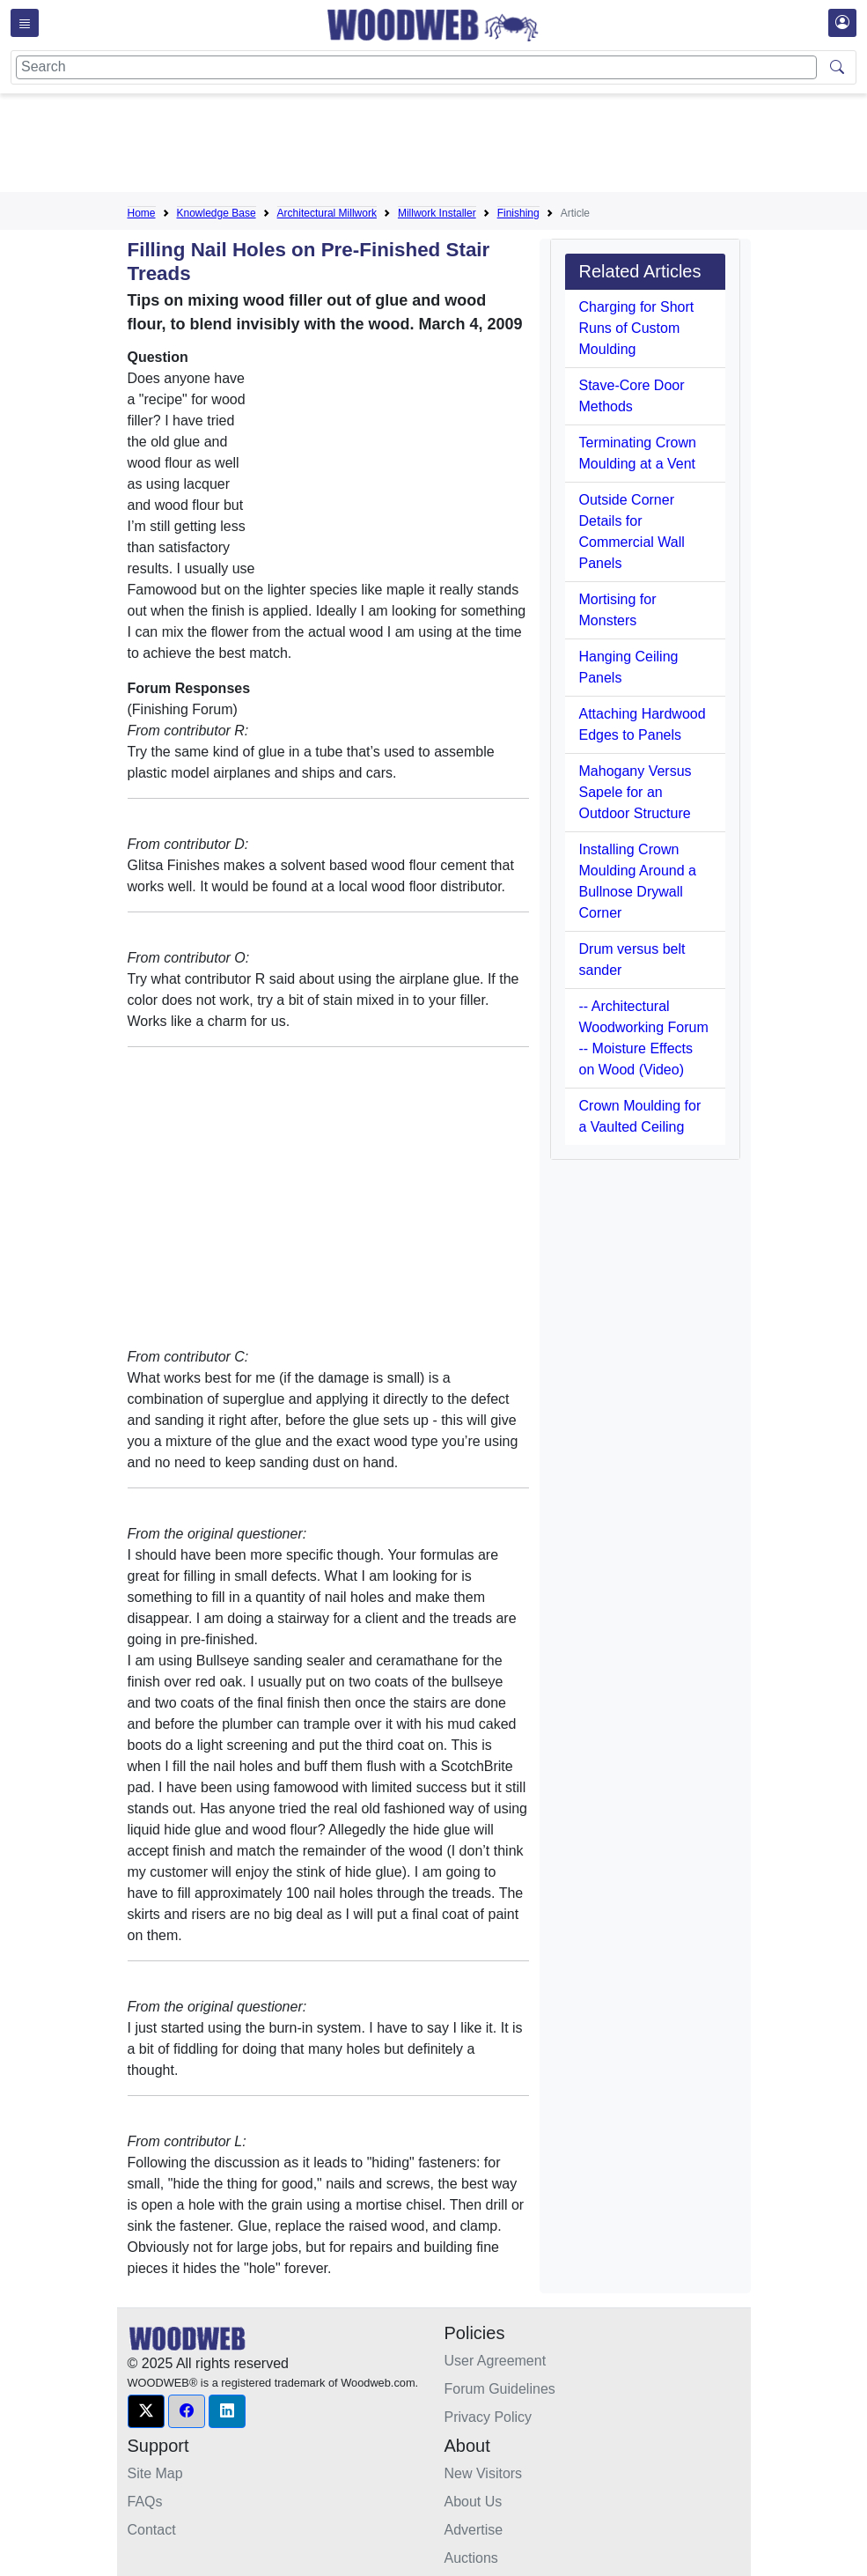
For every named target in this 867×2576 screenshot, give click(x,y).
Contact (152, 2529)
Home (142, 213)
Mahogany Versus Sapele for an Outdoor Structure (635, 792)
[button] (146, 2411)
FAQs (145, 2501)
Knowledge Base (216, 213)
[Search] (416, 67)
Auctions (471, 2557)
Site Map (155, 2473)
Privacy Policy (489, 2417)
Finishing (518, 213)
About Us (474, 2501)
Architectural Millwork (327, 213)
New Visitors (484, 2473)
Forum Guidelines (500, 2388)
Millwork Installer (437, 213)
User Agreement (496, 2360)
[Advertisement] (448, 146)
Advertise (474, 2529)
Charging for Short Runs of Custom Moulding (636, 328)
